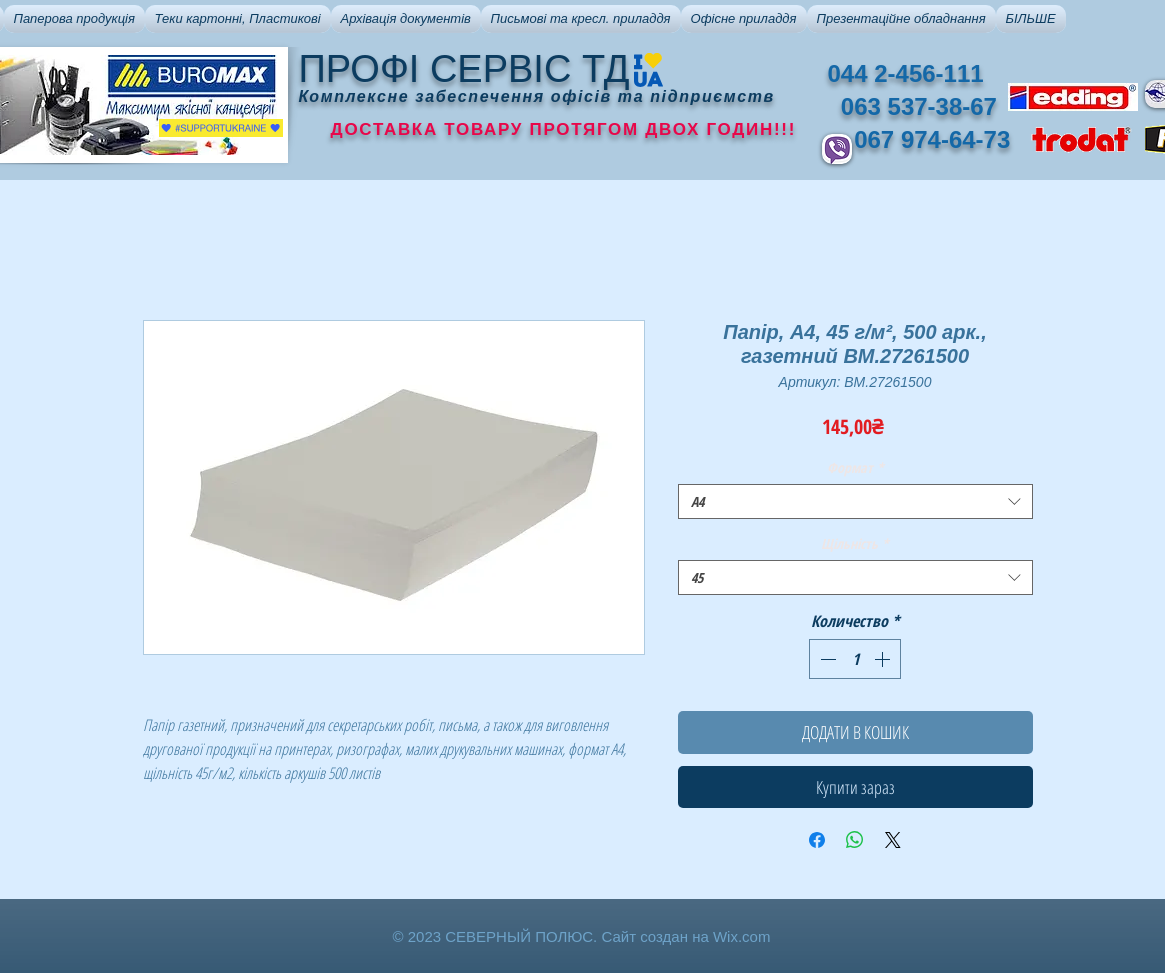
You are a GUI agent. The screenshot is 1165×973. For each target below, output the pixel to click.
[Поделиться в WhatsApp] (855, 840)
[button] (74, 19)
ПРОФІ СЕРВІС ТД (464, 69)
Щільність (855, 543)
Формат (855, 467)
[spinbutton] (855, 659)
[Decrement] (826, 659)
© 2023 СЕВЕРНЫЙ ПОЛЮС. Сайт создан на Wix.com (582, 936)
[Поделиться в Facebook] (817, 840)
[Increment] (884, 659)
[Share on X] (893, 840)
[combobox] (855, 501)
